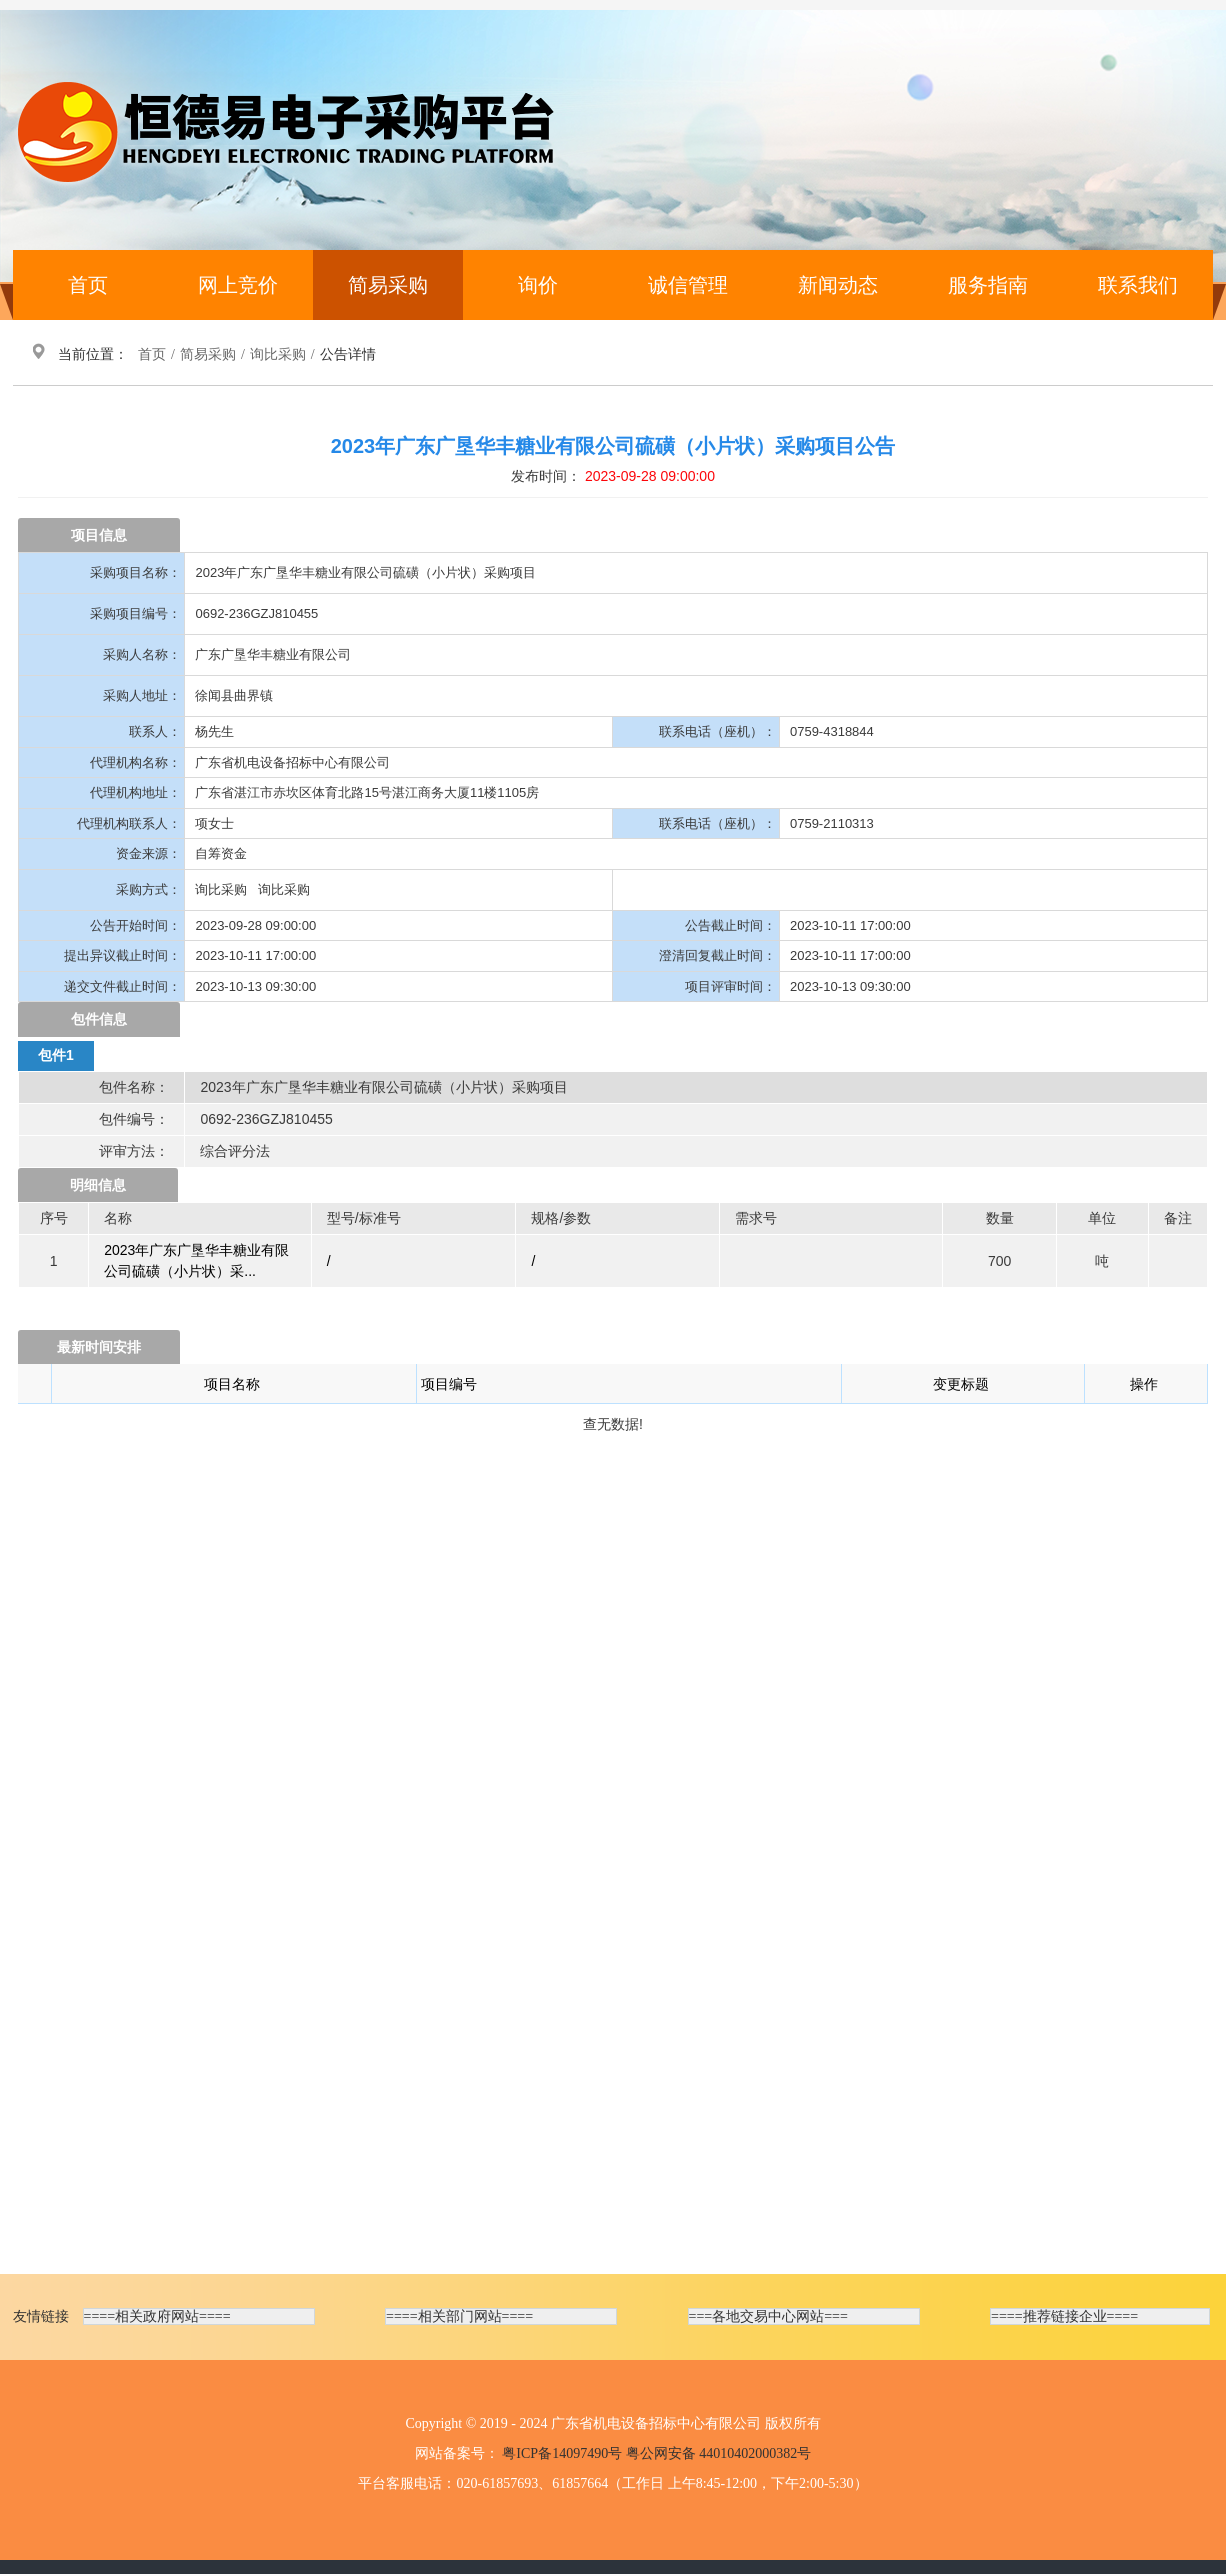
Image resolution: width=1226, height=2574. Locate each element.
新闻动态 (838, 285)
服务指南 (988, 285)
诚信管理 (688, 285)
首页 (88, 285)
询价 (538, 285)
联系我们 (1138, 285)
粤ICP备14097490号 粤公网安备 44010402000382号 (656, 2453)
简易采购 (388, 285)
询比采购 (278, 354)
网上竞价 (238, 285)
